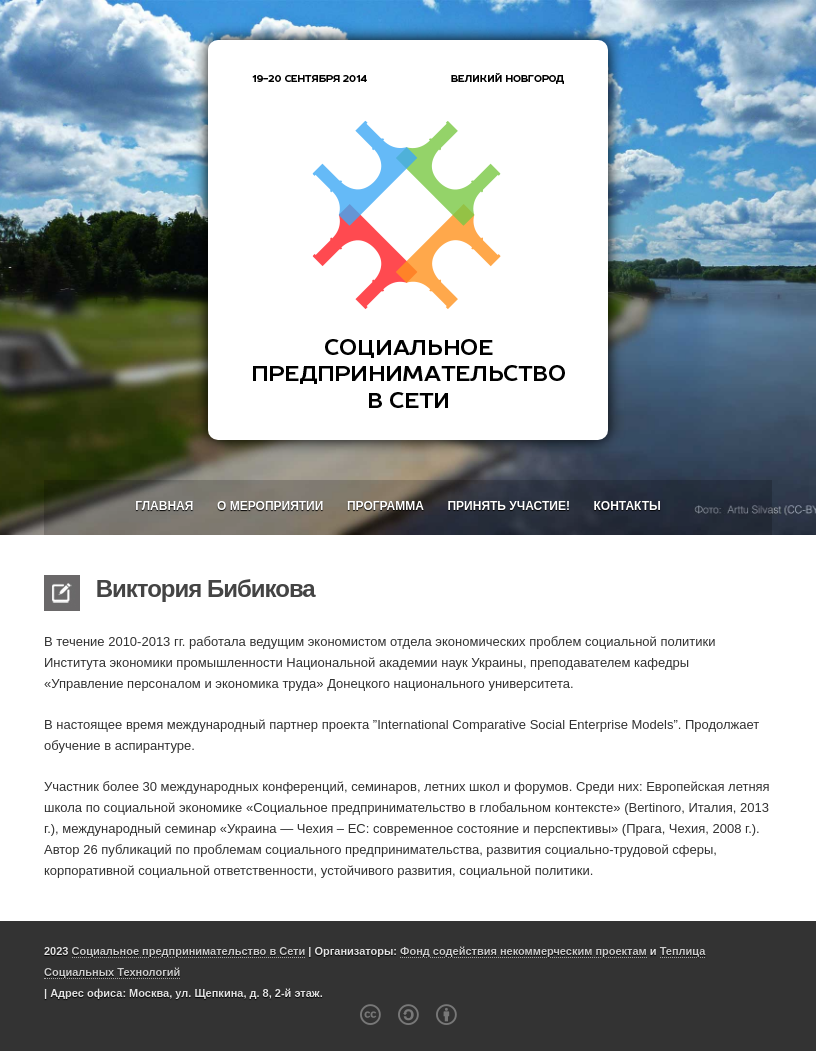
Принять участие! (508, 506)
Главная (164, 506)
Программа (385, 506)
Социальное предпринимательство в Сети (189, 951)
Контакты (627, 506)
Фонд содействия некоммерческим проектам (523, 951)
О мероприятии (270, 506)
